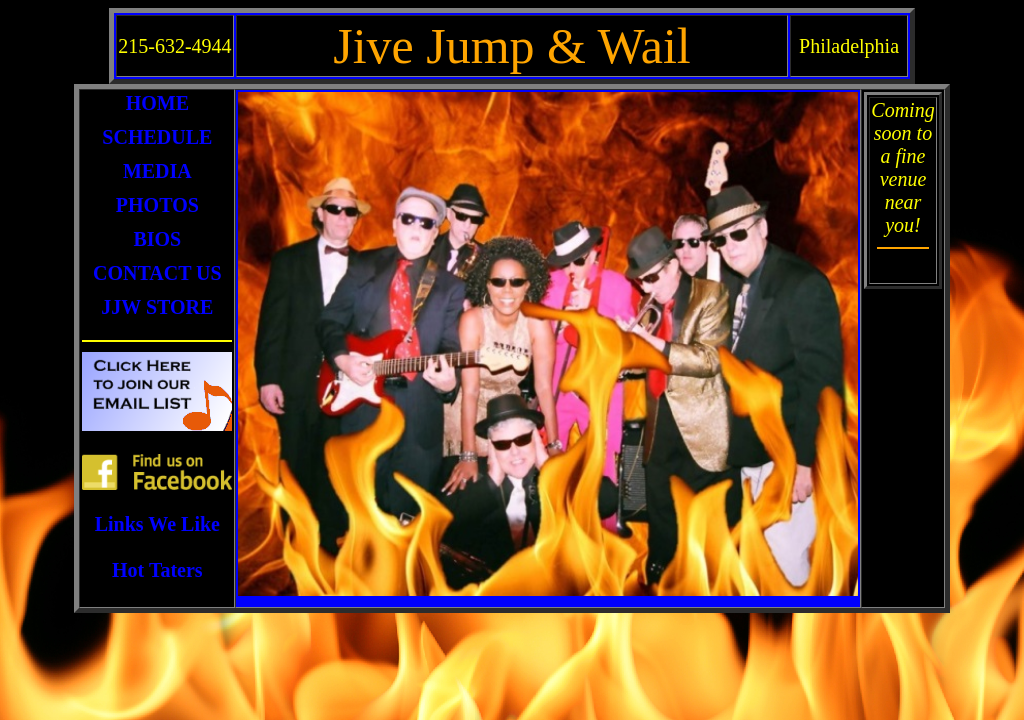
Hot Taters (157, 570)
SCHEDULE (157, 137)
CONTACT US (157, 273)
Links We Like (157, 524)
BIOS (157, 239)
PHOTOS (157, 205)
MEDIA (157, 171)
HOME (157, 103)
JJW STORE (157, 307)
